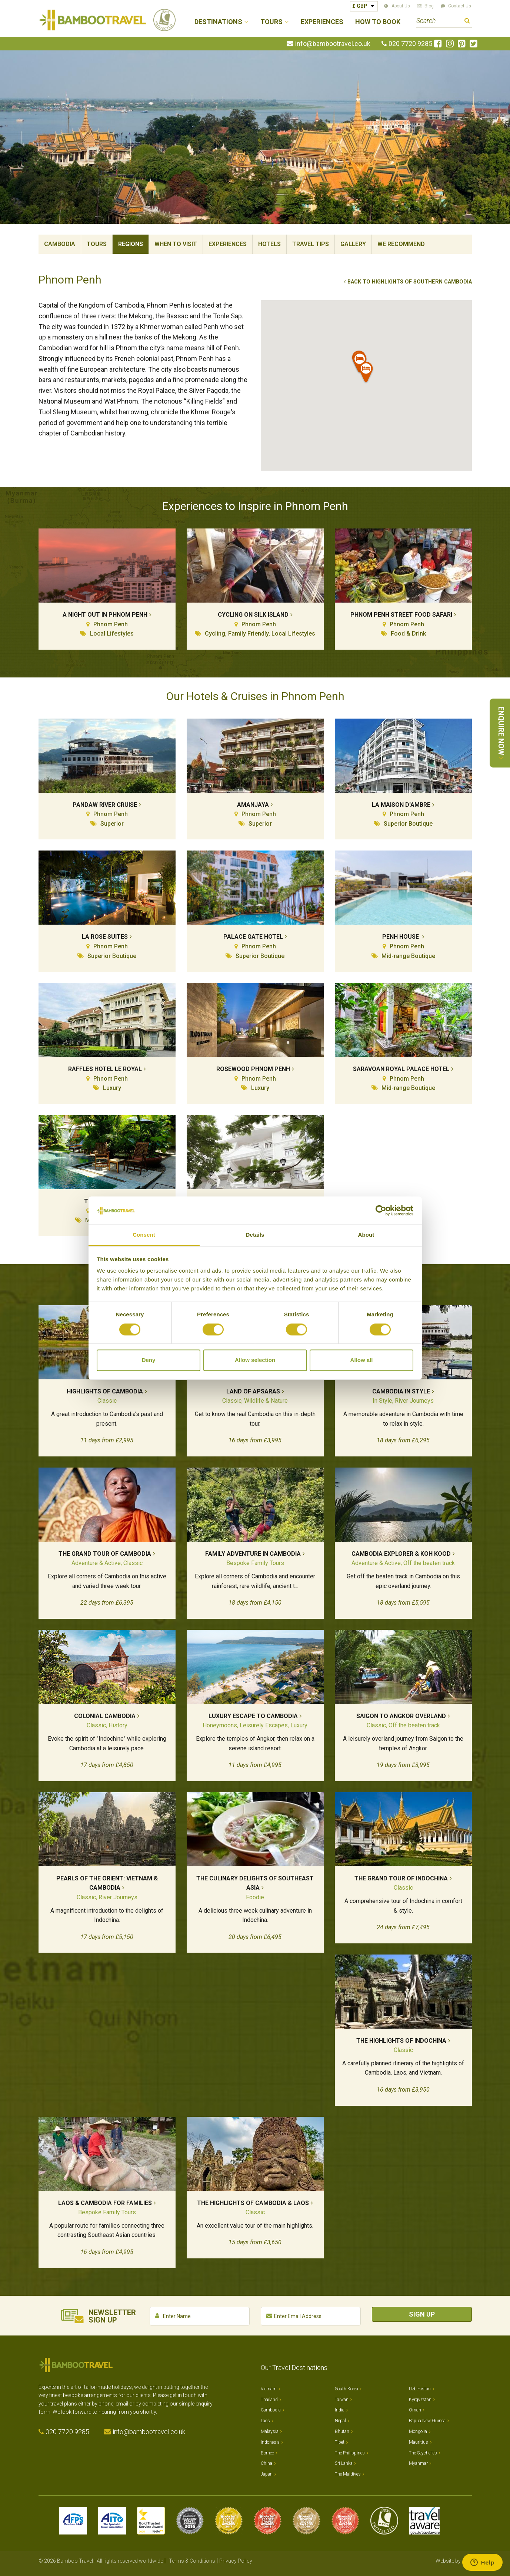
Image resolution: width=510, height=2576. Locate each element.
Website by (454, 2561)
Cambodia (59, 244)
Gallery (353, 244)
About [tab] (366, 1235)
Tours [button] (271, 22)
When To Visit (175, 244)
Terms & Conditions (192, 2561)
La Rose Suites (105, 936)
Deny (149, 1360)
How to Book (377, 22)
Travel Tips (310, 244)
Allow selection (255, 1360)
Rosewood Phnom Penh (253, 1068)
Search (467, 22)
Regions (130, 244)
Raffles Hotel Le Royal (105, 1068)
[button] (366, 373)
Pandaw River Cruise (105, 804)
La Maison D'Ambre (401, 804)
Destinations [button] (218, 22)
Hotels (269, 244)
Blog (429, 6)
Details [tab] (255, 1235)
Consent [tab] (144, 1235)
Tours (97, 244)
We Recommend (401, 244)
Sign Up (422, 2314)
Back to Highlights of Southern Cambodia (409, 282)
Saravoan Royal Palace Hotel (401, 1068)
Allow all (361, 1360)
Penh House (401, 936)
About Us (400, 6)
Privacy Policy (235, 2561)
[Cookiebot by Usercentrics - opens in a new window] (381, 1210)
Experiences (322, 22)
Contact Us (459, 6)
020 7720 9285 (410, 43)
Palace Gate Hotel (253, 936)
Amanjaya (253, 804)
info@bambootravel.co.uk (332, 43)
